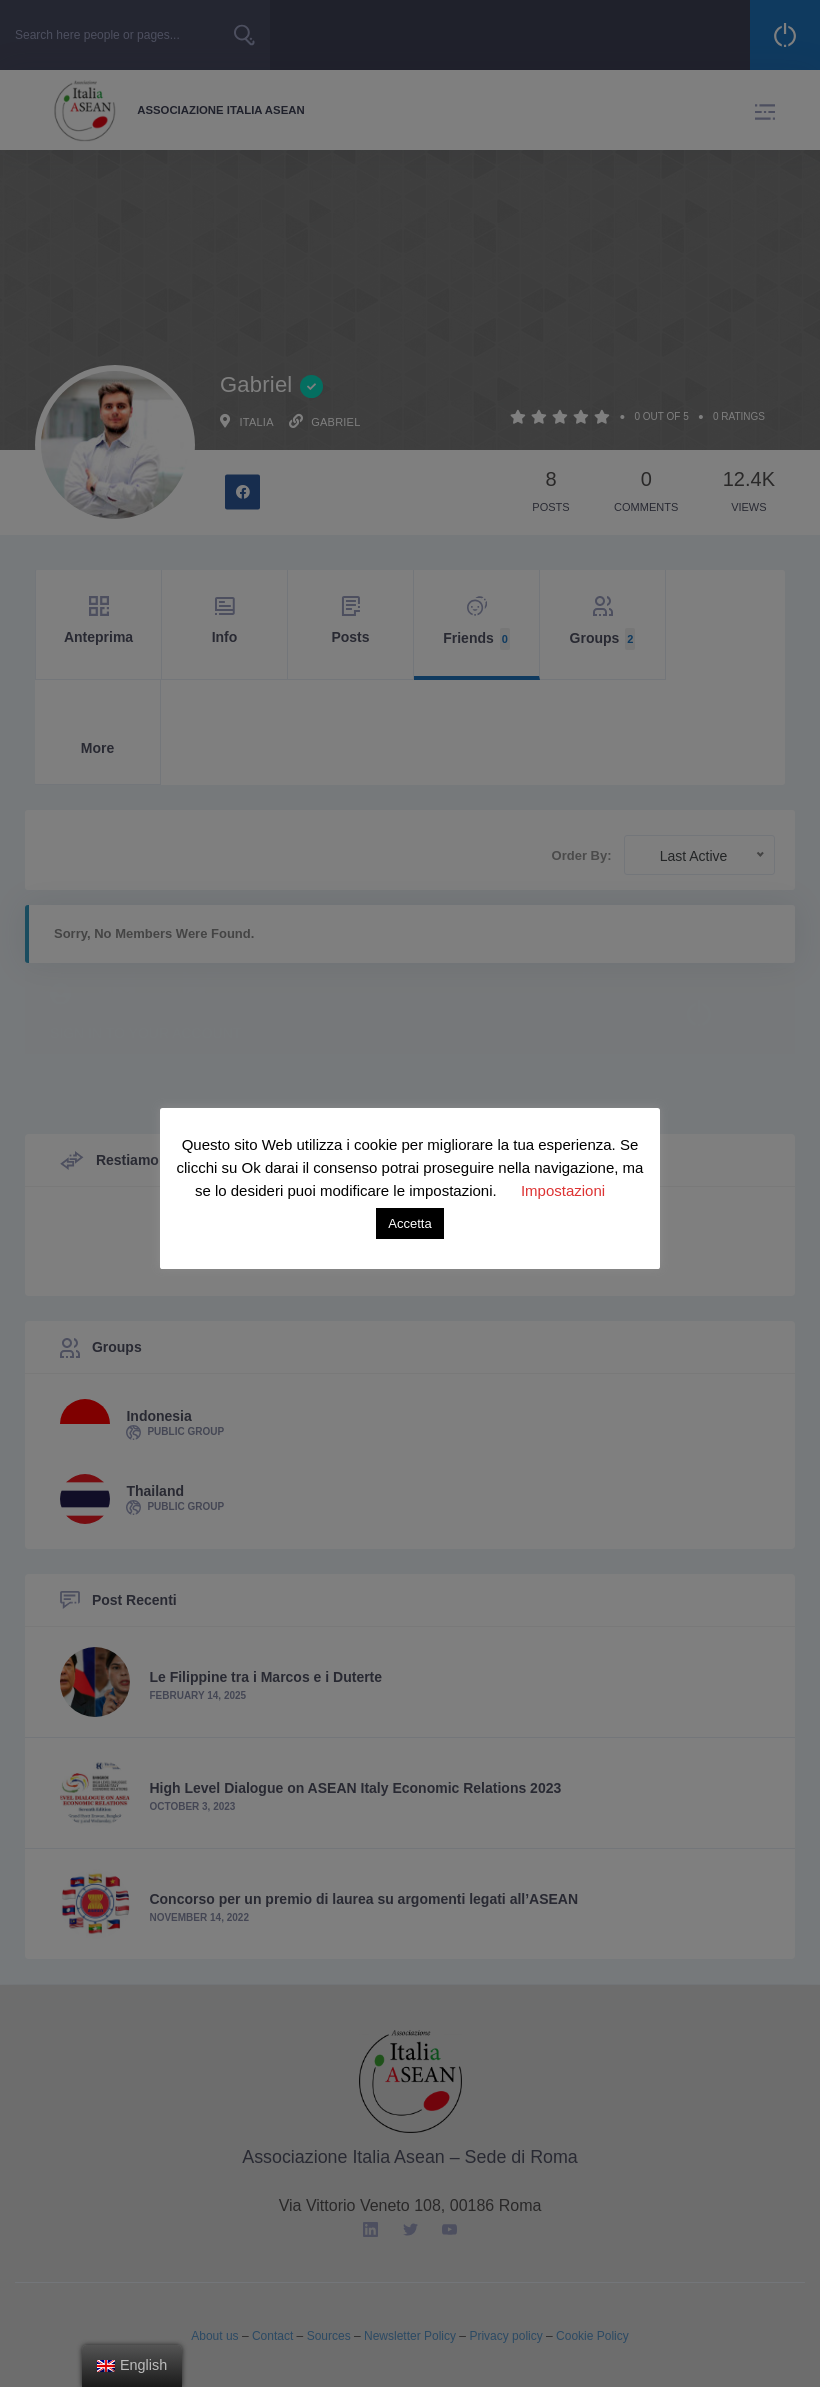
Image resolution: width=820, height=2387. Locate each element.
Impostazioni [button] (563, 1190)
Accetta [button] (409, 1223)
